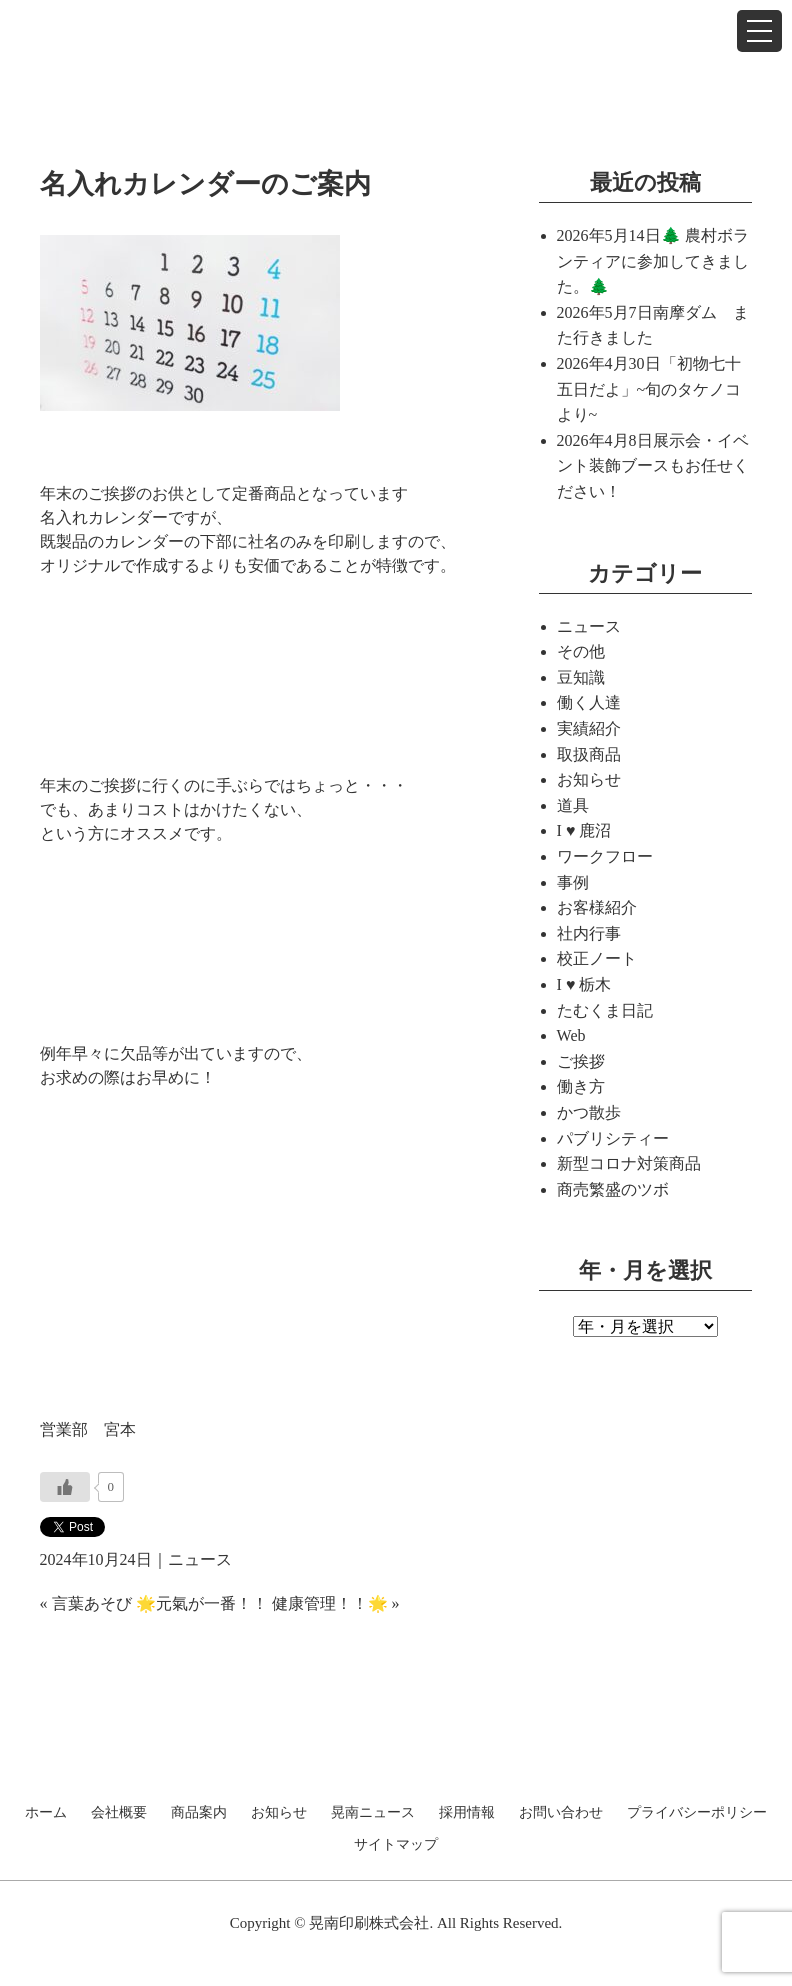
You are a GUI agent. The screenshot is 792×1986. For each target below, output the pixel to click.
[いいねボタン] (65, 1487)
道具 (573, 805)
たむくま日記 (605, 1010)
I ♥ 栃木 (584, 984)
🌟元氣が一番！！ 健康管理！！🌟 (262, 1603)
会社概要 (119, 1813)
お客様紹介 (597, 907)
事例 (573, 882)
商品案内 (199, 1813)
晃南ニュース (373, 1813)
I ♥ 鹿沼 (584, 830)
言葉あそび (92, 1603)
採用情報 (467, 1813)
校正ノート (597, 958)
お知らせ (589, 779)
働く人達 (589, 702)
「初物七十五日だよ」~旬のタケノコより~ (649, 389)
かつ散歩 (589, 1112)
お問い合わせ (561, 1813)
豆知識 (581, 677)
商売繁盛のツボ (613, 1189)
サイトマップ (396, 1845)
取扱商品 (589, 754)
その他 (581, 651)
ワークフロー (605, 856)
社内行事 (589, 933)
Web (571, 1035)
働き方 (581, 1086)
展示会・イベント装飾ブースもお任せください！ (653, 466)
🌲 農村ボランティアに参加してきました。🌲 (653, 261)
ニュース (200, 1559)
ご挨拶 (581, 1061)
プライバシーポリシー (697, 1813)
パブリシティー (613, 1138)
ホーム (46, 1813)
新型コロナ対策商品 (629, 1163)
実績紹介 (589, 728)
